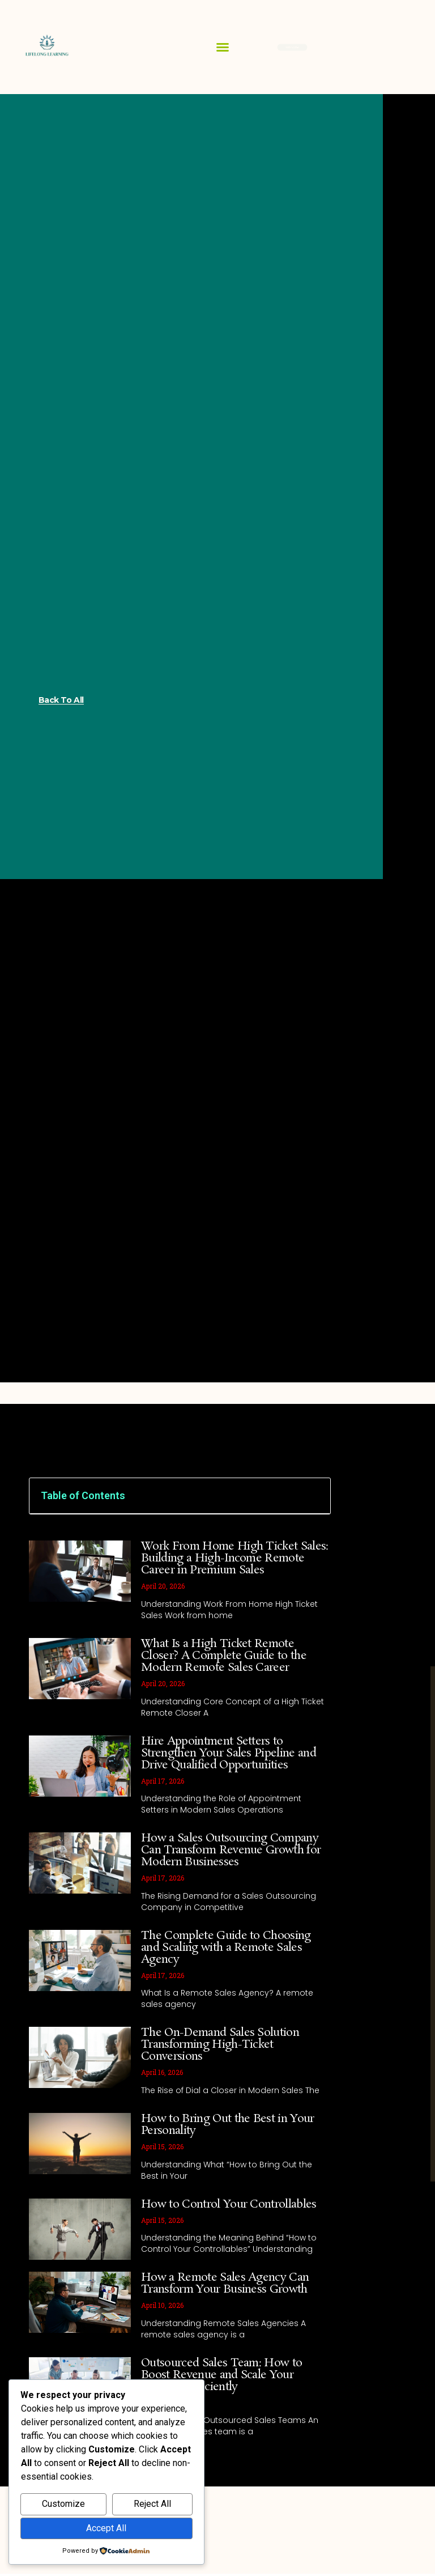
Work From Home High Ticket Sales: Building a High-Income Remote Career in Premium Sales (235, 1558)
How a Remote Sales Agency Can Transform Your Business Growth (225, 2283)
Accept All (106, 2528)
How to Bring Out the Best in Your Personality (227, 2124)
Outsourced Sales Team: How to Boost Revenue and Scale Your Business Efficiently (221, 2375)
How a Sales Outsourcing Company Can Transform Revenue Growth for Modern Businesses (231, 1850)
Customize (63, 2503)
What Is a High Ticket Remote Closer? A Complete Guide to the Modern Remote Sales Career (223, 1655)
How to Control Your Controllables (229, 2204)
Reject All (152, 2503)
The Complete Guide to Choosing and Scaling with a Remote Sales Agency (226, 1947)
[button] (222, 47)
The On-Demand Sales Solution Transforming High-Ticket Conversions (220, 2044)
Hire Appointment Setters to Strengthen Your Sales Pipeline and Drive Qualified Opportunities (228, 1753)
